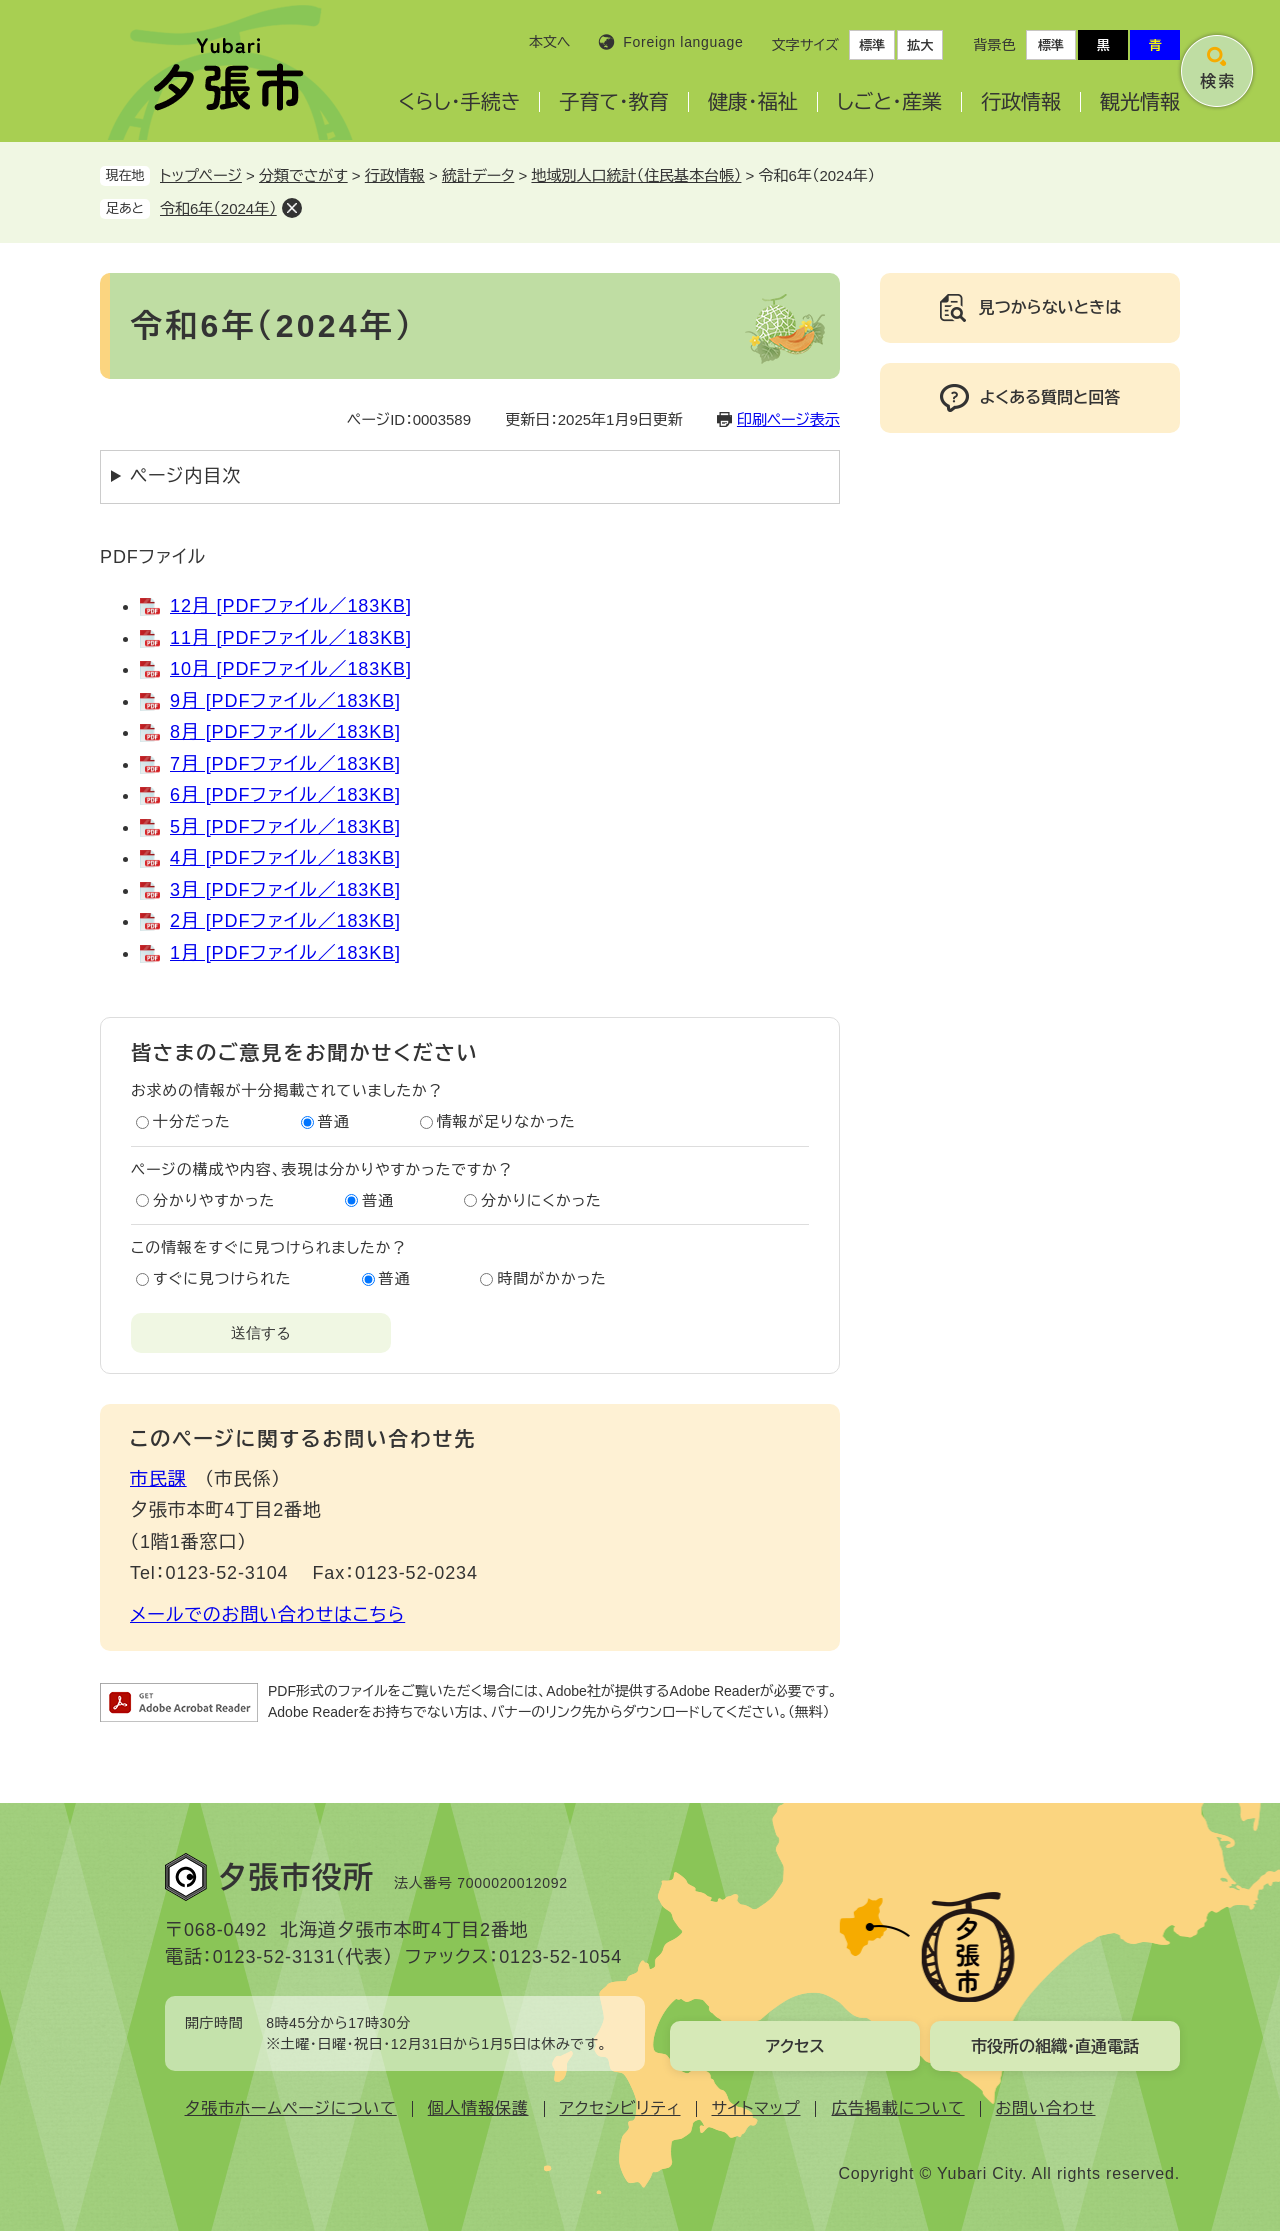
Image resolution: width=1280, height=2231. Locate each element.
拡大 (920, 45)
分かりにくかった (541, 1200)
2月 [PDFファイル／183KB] (285, 921)
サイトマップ (756, 2108)
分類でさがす (303, 175)
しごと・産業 (889, 102)
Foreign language (683, 42)
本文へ (550, 42)
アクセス (794, 2046)
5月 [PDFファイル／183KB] (285, 827)
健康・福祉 (753, 102)
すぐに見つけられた (222, 1278)
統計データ (478, 175)
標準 (872, 45)
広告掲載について (897, 2108)
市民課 (158, 1479)
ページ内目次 (185, 476)
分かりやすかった (214, 1200)
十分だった (192, 1121)
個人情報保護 (478, 2108)
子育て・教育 (613, 102)
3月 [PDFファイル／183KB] (285, 890)
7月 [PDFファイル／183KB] (285, 764)
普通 (334, 1121)
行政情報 (1021, 102)
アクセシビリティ (620, 2108)
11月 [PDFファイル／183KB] (291, 638)
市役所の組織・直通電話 (1055, 2046)
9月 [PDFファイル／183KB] (285, 701)
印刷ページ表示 (788, 419)
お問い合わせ (1046, 2108)
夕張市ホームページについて (291, 2108)
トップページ (201, 175)
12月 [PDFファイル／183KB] (291, 606)
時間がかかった (551, 1278)
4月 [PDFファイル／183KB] (285, 858)
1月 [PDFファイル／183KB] (285, 953)
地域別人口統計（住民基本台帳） (636, 175)
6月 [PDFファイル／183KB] (285, 795)
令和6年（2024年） (218, 208)
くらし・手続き (459, 102)
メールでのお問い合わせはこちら (267, 1615)
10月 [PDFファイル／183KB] (291, 669)
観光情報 (1140, 102)
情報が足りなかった (506, 1121)
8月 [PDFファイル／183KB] (285, 732)
